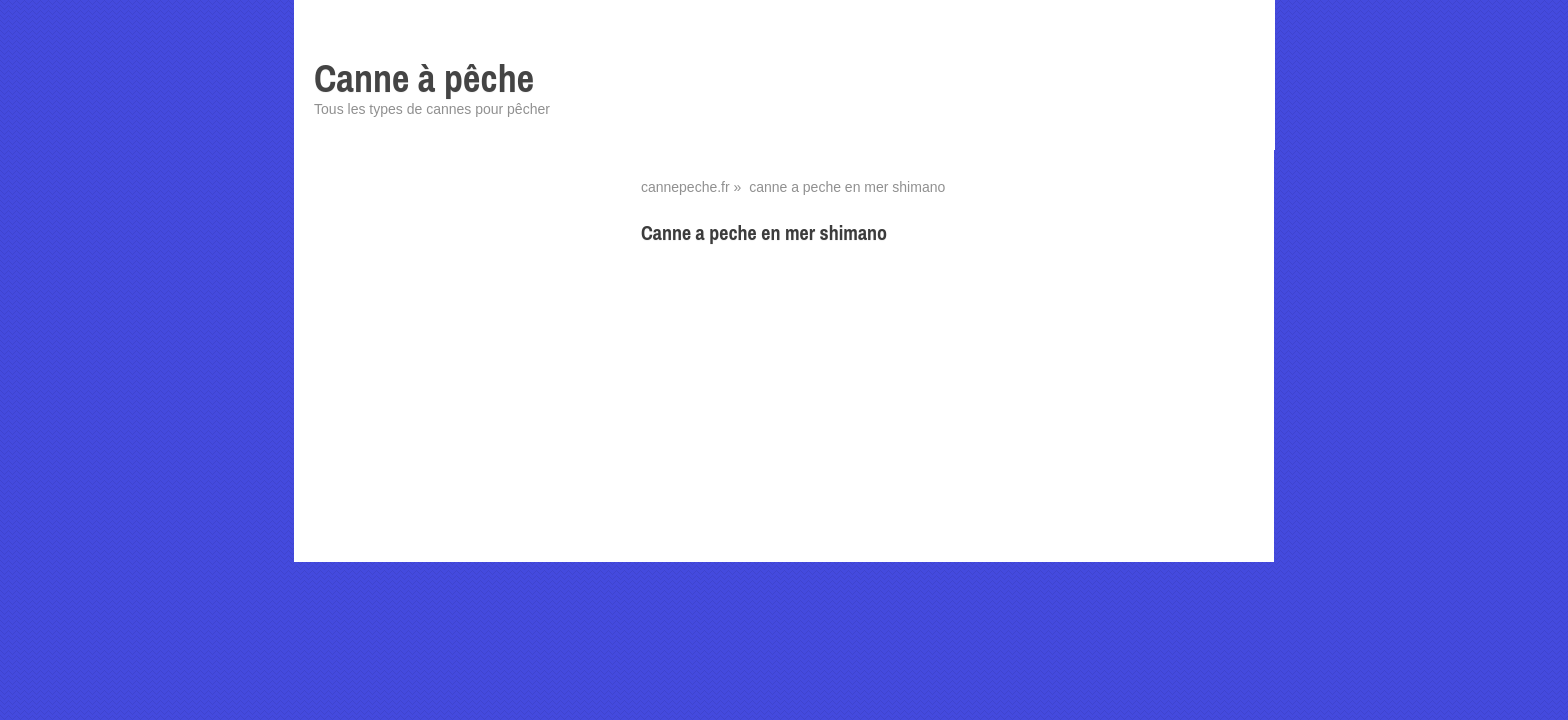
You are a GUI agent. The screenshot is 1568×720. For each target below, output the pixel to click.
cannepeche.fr (685, 187)
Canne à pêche (424, 78)
